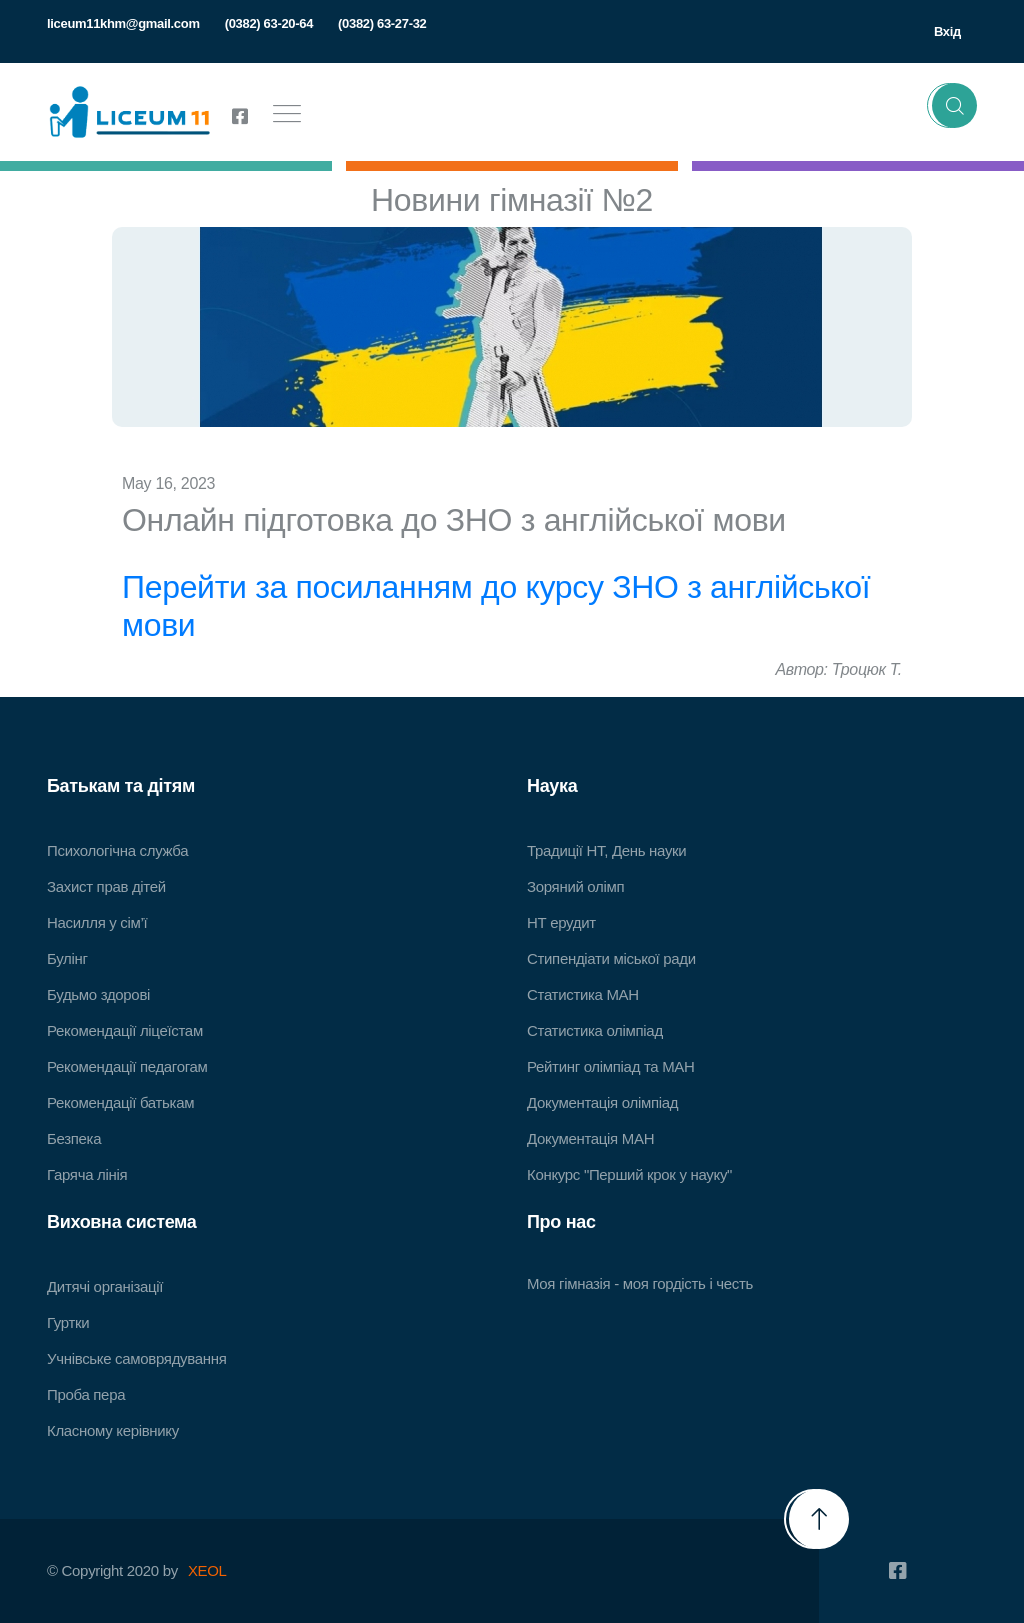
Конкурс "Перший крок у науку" (629, 1174)
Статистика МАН (583, 994)
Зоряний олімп (575, 886)
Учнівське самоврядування (136, 1358)
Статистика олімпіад (595, 1030)
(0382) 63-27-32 (382, 23)
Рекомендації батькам (120, 1102)
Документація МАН (590, 1138)
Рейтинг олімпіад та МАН (611, 1066)
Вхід (947, 31)
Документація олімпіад (602, 1102)
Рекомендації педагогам (127, 1066)
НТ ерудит (561, 922)
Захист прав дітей (106, 886)
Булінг (67, 958)
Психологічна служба (117, 850)
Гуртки (68, 1322)
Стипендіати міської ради (611, 958)
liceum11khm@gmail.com (123, 23)
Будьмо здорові (98, 994)
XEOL (207, 1570)
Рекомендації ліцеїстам (125, 1030)
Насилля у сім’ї (97, 922)
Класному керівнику (113, 1430)
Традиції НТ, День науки (606, 850)
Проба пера (86, 1394)
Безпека (74, 1138)
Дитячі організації (105, 1286)
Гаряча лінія (87, 1174)
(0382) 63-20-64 (269, 23)
